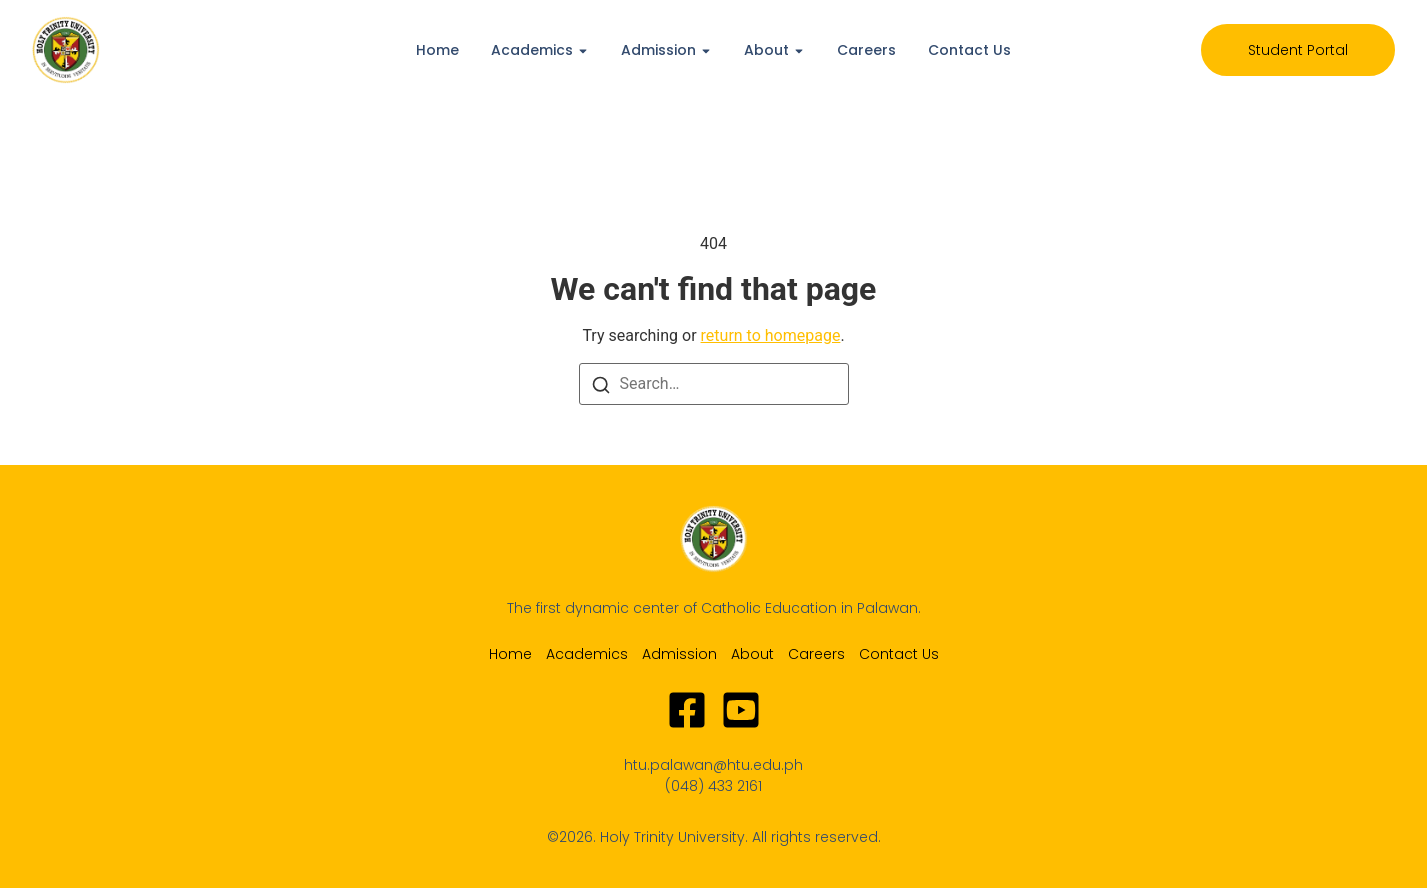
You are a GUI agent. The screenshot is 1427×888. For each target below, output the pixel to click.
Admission (658, 50)
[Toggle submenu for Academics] (581, 50)
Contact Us (969, 50)
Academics (532, 50)
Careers (866, 50)
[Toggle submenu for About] (797, 50)
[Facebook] (687, 710)
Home (437, 50)
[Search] (601, 384)
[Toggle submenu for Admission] (704, 50)
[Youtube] (741, 710)
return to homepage (771, 335)
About (766, 50)
